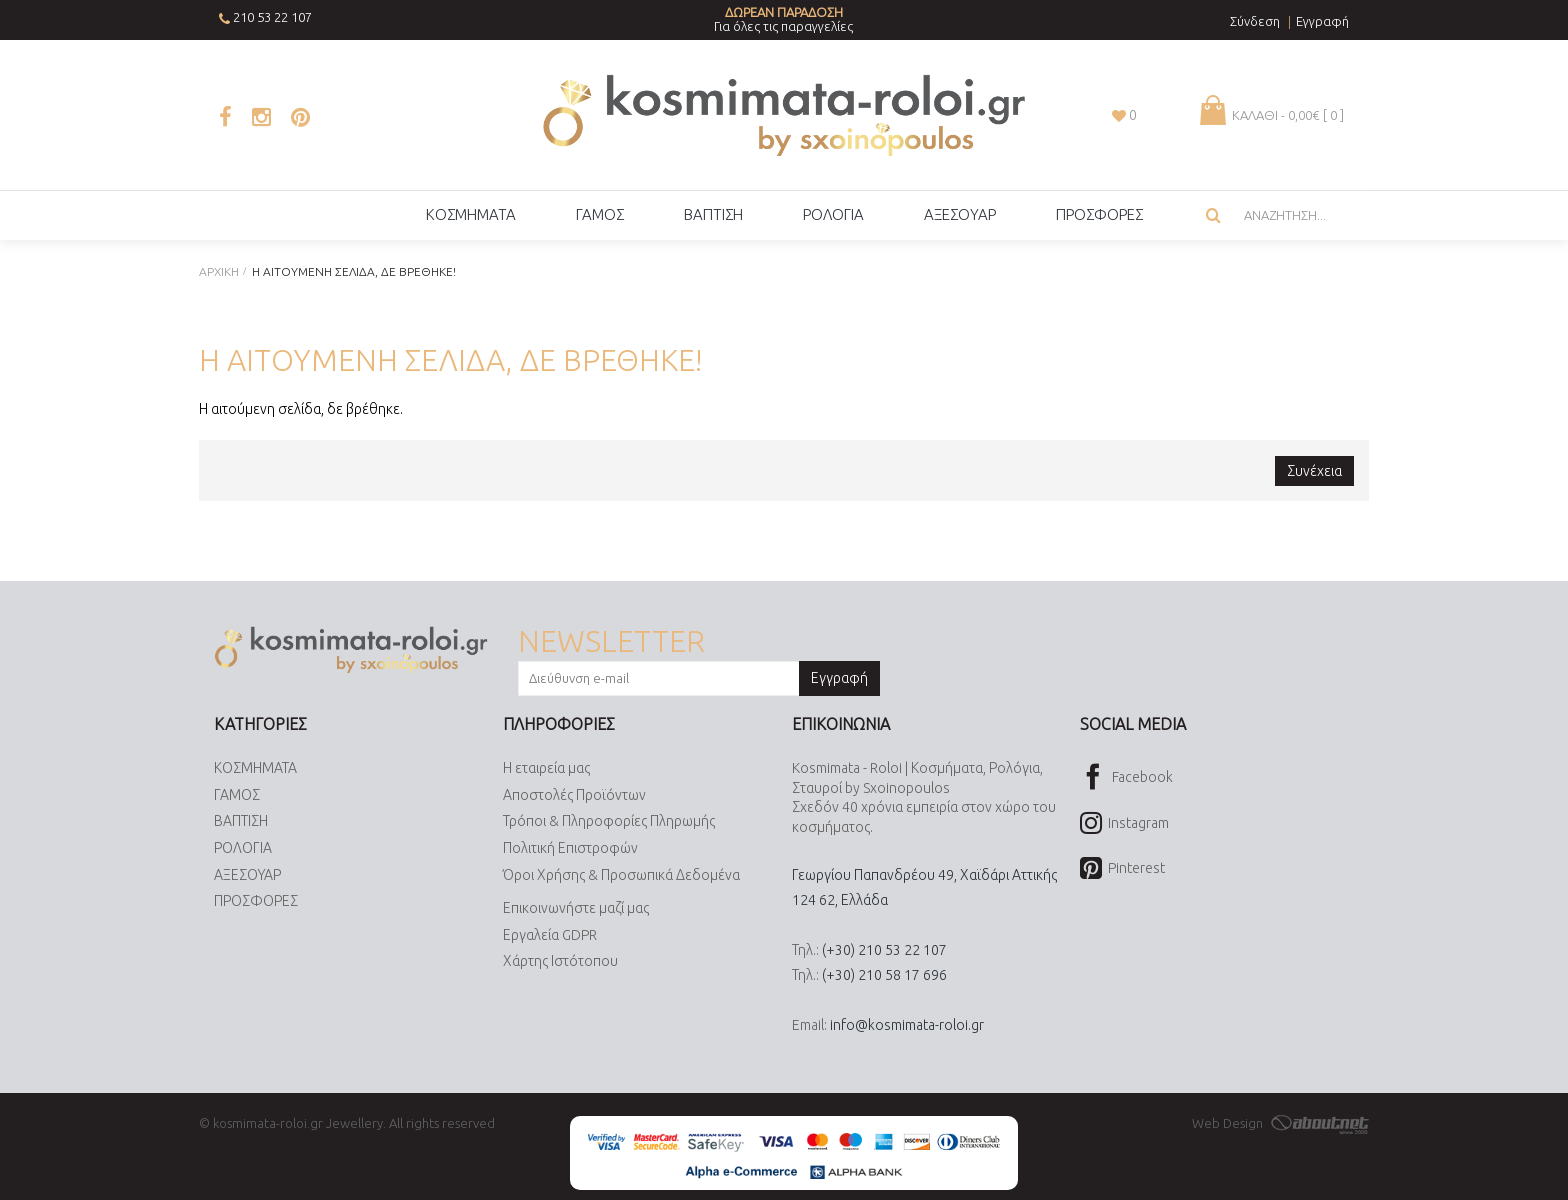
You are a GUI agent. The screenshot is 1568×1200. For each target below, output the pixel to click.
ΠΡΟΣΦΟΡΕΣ (256, 901)
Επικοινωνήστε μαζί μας (576, 908)
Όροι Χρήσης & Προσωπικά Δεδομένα (621, 875)
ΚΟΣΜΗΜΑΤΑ (255, 768)
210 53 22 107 (272, 17)
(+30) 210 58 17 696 (884, 975)
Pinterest (1122, 869)
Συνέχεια (1314, 471)
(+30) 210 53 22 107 (884, 950)
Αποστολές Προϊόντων (574, 795)
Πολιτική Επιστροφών (570, 848)
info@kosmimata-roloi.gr (907, 1025)
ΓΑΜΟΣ (237, 795)
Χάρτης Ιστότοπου (560, 962)
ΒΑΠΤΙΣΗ (241, 822)
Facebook (1126, 778)
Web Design (1280, 1123)
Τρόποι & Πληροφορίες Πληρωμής (609, 822)
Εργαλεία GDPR (550, 935)
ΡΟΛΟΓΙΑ (243, 848)
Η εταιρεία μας (546, 768)
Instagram (1124, 824)
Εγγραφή (839, 678)
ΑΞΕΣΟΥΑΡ (247, 875)
